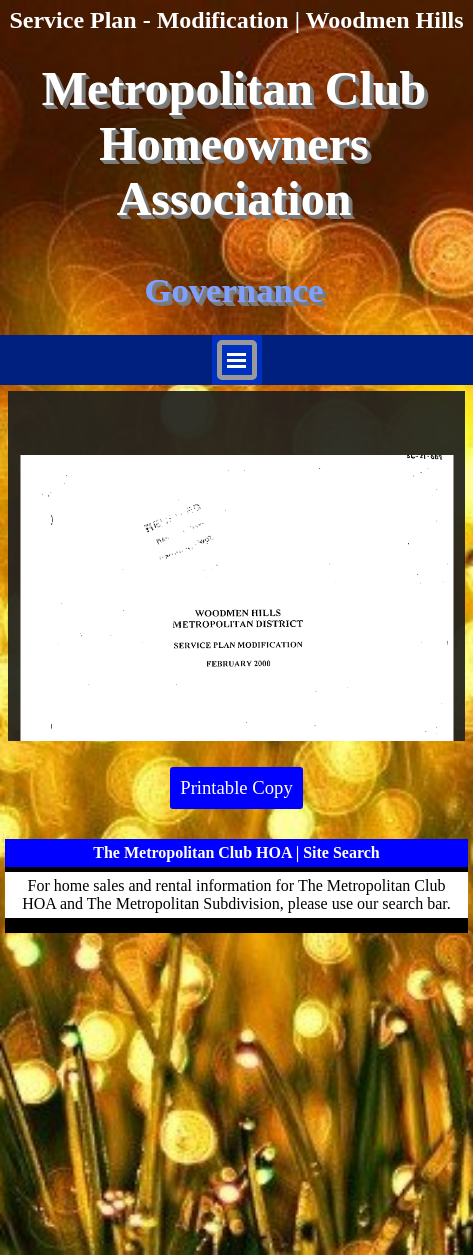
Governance (233, 290)
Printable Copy (236, 787)
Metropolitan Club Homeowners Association (240, 143)
